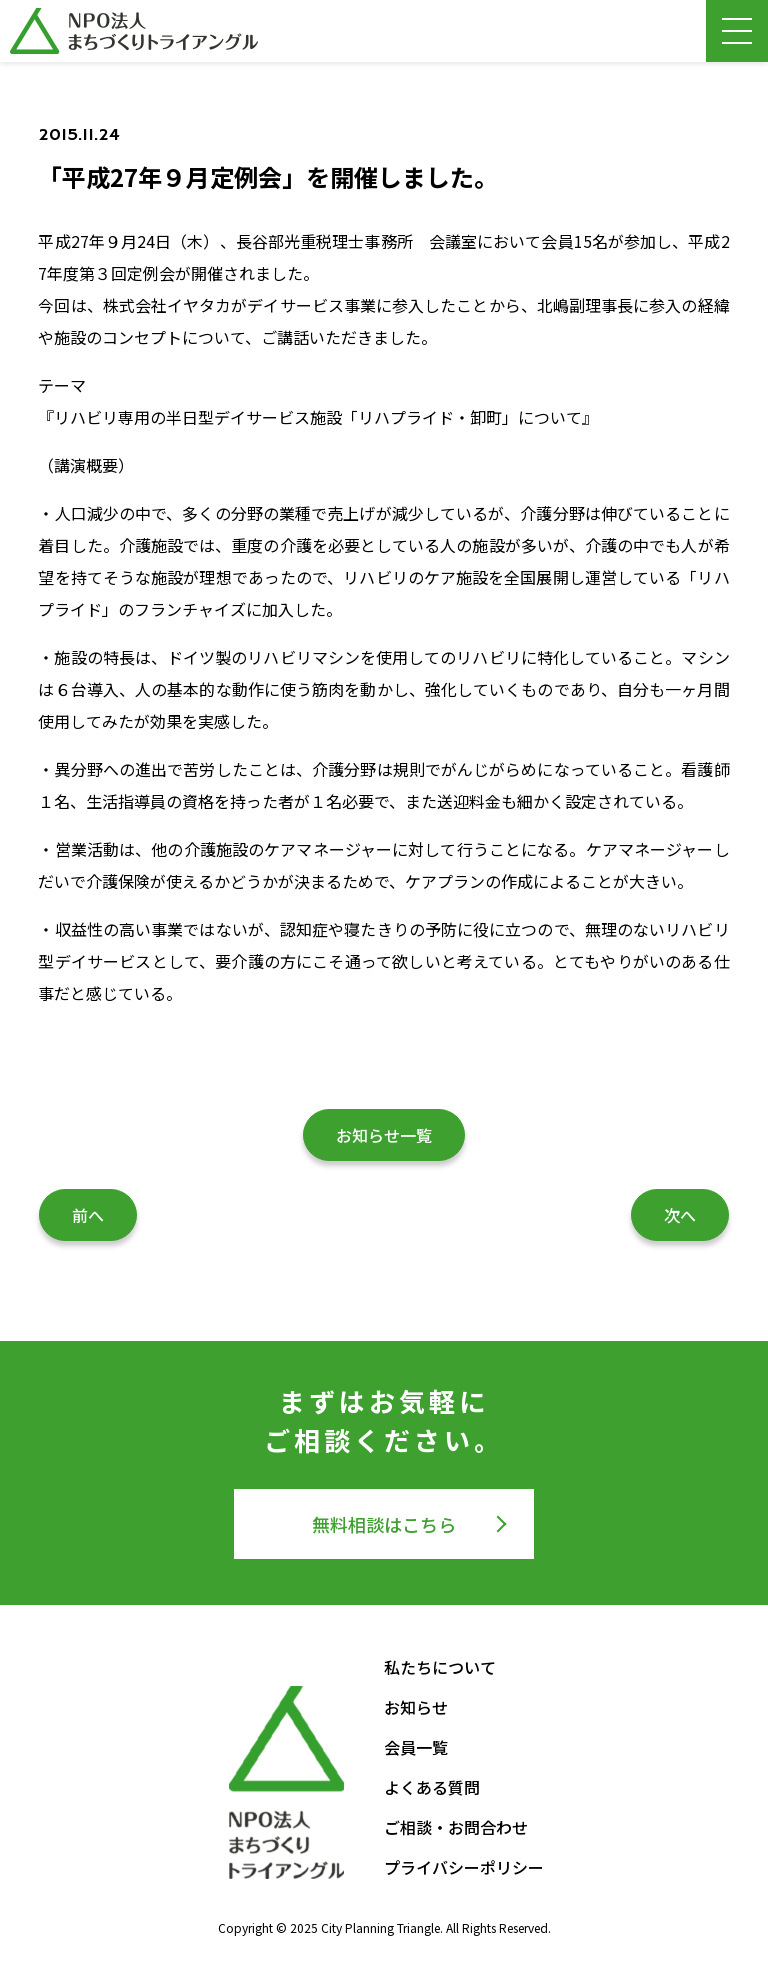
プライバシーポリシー (464, 1867)
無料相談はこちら (384, 1524)
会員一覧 (416, 1747)
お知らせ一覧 (384, 1135)
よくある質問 (432, 1787)
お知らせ (416, 1707)
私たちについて (440, 1667)
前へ (88, 1215)
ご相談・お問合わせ (456, 1827)
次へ (680, 1215)
